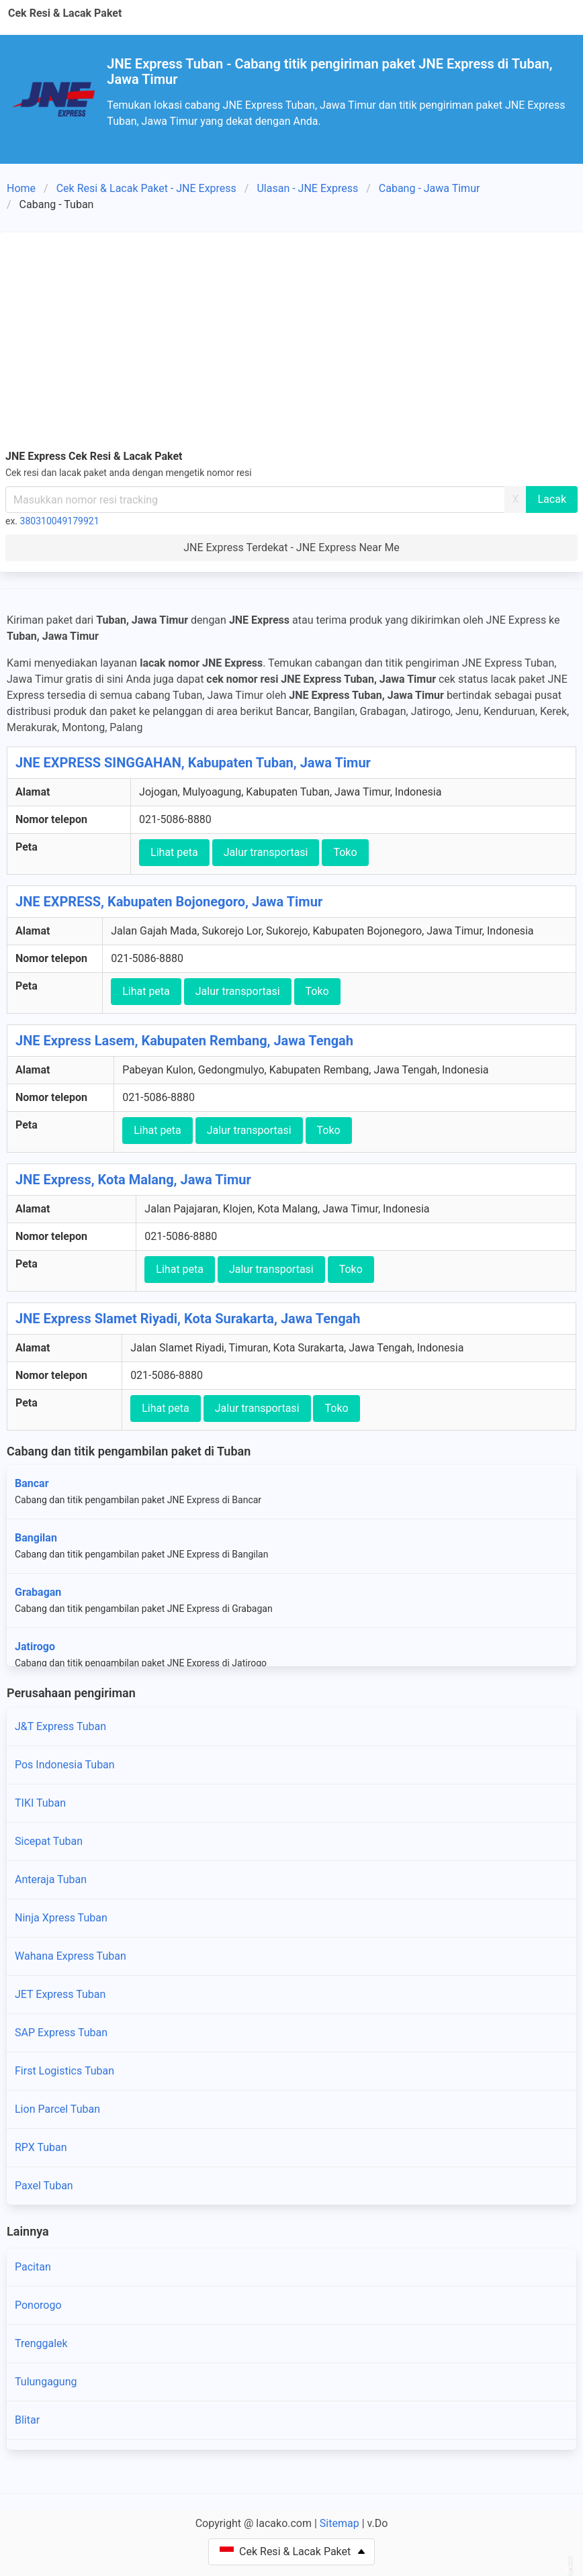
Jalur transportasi (266, 852)
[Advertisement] (291, 338)
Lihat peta (174, 852)
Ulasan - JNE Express (307, 188)
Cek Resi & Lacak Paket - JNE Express (146, 188)
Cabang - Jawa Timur (429, 188)
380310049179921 (59, 521)
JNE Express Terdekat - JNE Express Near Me (291, 547)
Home (21, 188)
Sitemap (339, 2523)
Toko (345, 852)
